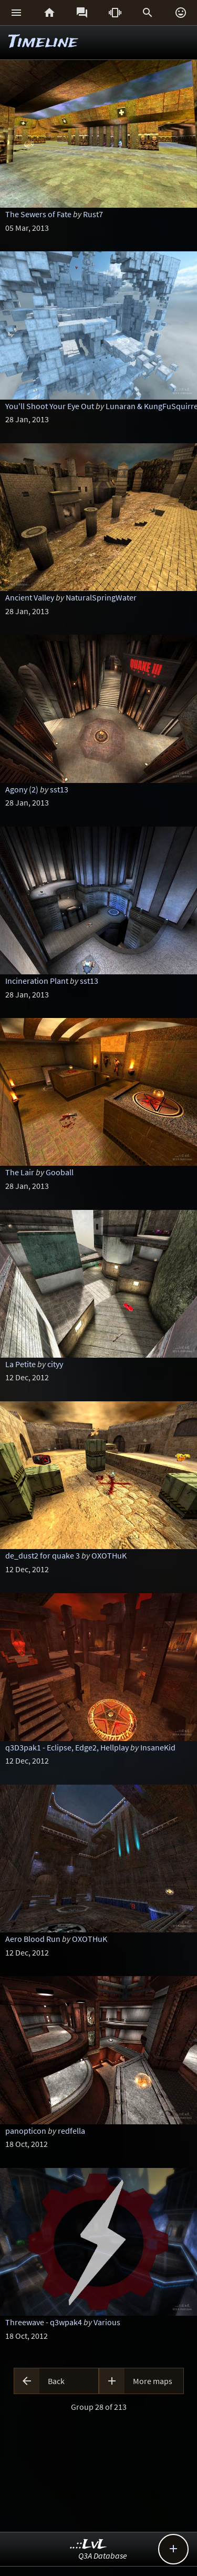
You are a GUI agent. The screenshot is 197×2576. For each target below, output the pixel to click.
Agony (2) (21, 789)
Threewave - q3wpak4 (43, 2322)
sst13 (59, 789)
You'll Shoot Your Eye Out (49, 406)
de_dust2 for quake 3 (42, 1555)
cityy (55, 1364)
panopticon (25, 2130)
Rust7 (93, 214)
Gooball (60, 1172)
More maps (152, 2381)
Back (56, 2381)
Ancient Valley (29, 597)
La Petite (20, 1364)
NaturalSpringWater (101, 597)
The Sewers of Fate (38, 214)
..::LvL (88, 2545)
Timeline (43, 42)
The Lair (19, 1172)
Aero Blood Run (32, 1938)
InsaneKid (157, 1747)
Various (107, 2322)
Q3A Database (102, 2555)
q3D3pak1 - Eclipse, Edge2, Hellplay (67, 1747)
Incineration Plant (36, 980)
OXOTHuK (109, 1555)
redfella (71, 2130)
